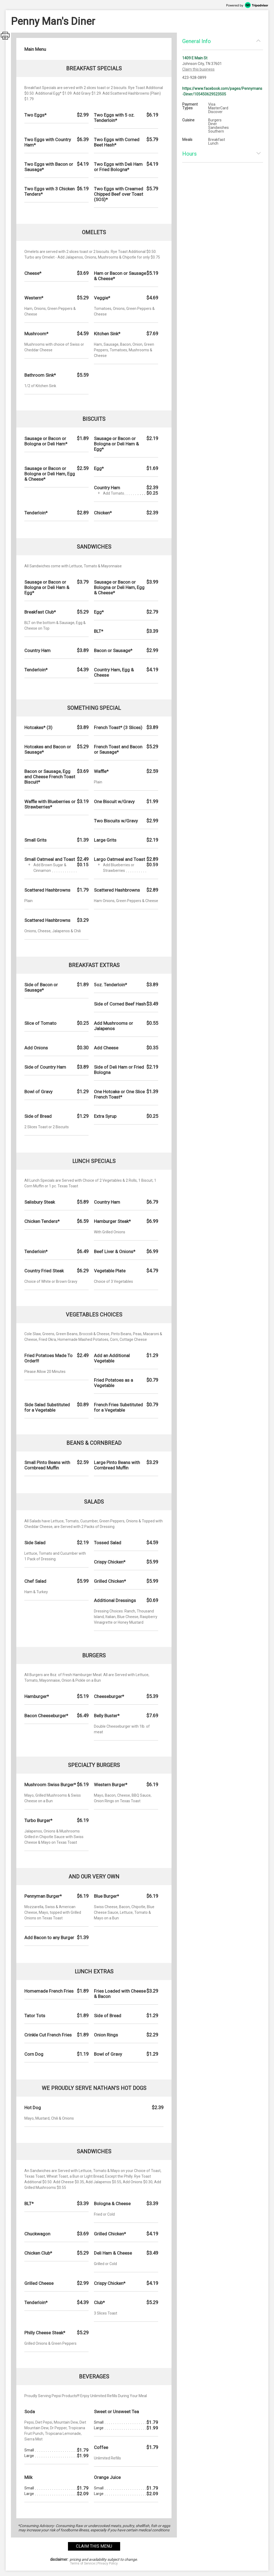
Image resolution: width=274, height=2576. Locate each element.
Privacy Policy (107, 2563)
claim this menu (94, 2546)
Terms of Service (82, 2563)
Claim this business (198, 69)
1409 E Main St (194, 58)
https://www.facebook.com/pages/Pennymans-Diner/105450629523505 (222, 91)
